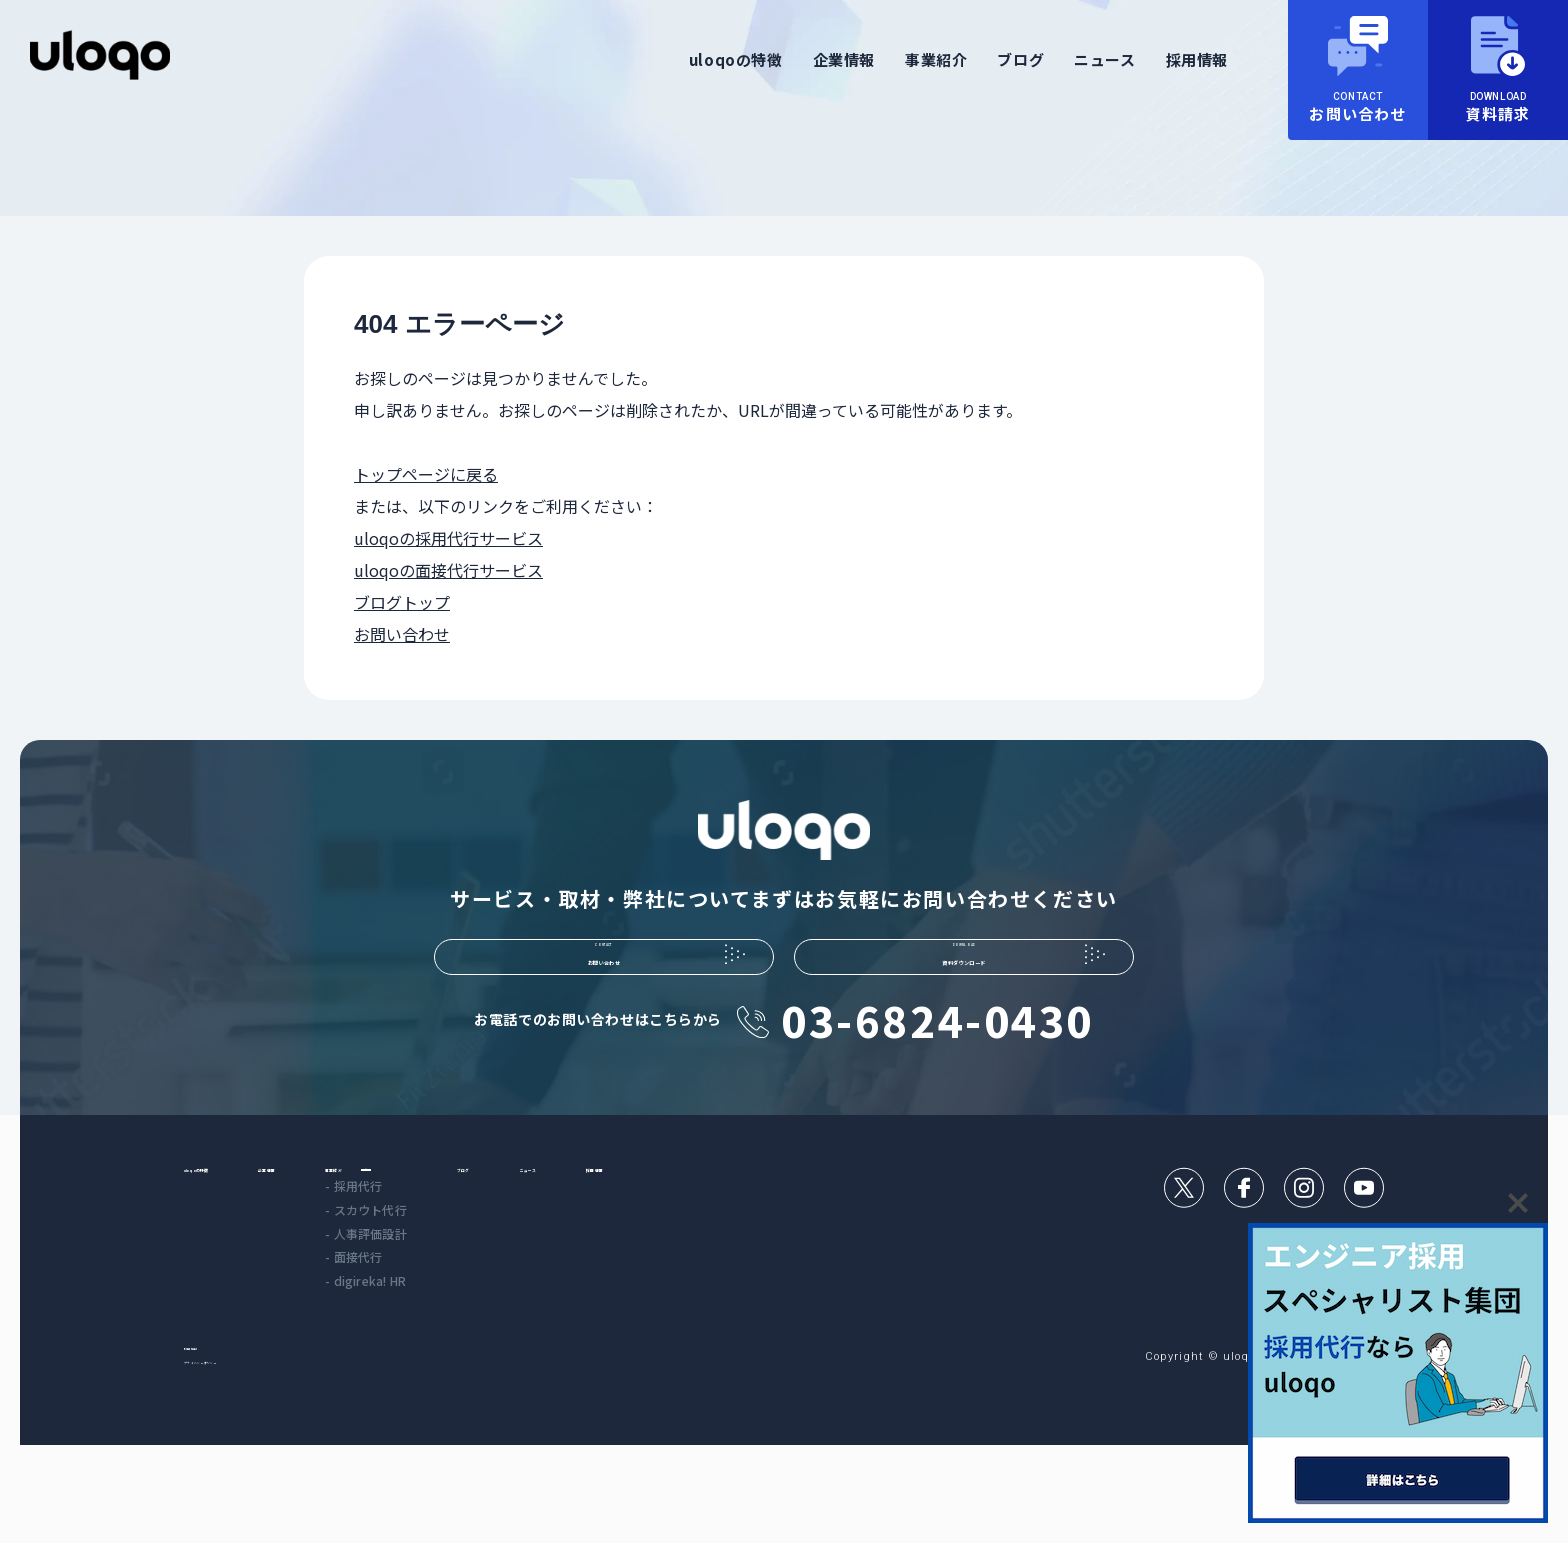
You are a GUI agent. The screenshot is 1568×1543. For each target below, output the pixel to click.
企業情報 (844, 59)
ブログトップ (402, 602)
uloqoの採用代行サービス (448, 538)
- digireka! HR (490, 1358)
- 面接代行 (478, 1334)
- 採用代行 (478, 1263)
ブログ (1020, 59)
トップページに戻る (426, 474)
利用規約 (208, 1432)
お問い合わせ (402, 634)
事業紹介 (936, 59)
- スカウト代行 (491, 1287)
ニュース (1104, 59)
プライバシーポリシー (245, 1456)
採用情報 (1197, 59)
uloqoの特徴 (736, 59)
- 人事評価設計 (491, 1311)
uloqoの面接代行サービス (448, 570)
